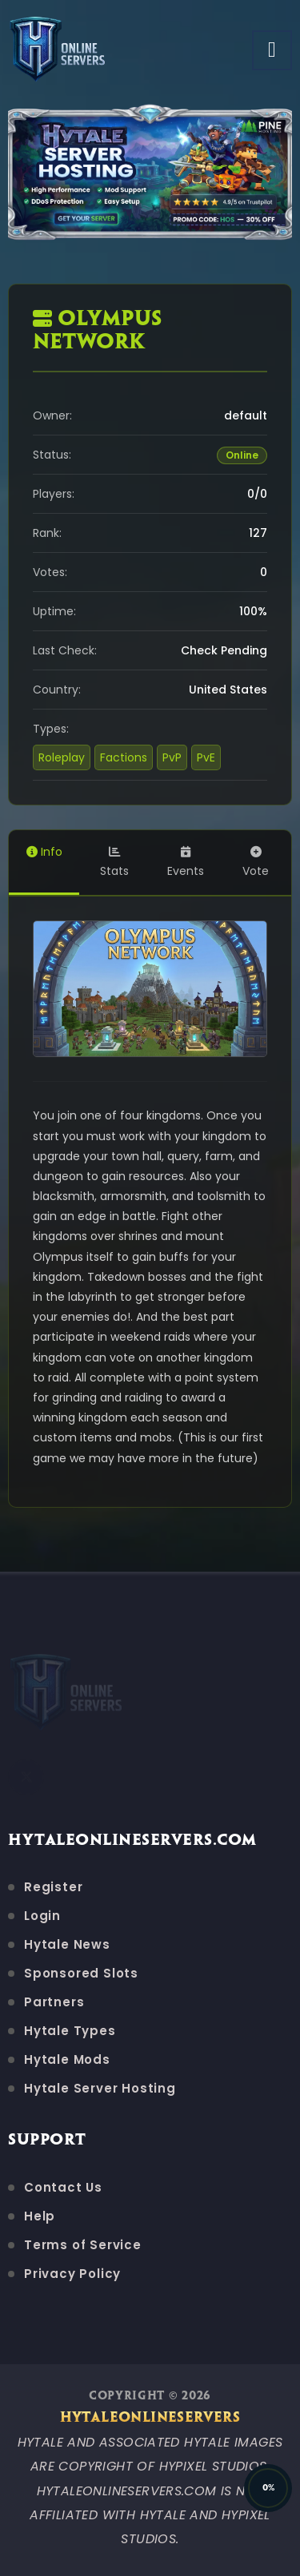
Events (185, 862)
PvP (172, 757)
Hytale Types (70, 2030)
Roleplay (61, 757)
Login (42, 1915)
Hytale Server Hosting (100, 2088)
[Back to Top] (268, 2488)
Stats (114, 862)
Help (39, 2216)
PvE (206, 757)
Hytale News (67, 1944)
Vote (255, 862)
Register (53, 1886)
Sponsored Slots (81, 1973)
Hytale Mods (67, 2059)
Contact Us (63, 2187)
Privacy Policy (72, 2273)
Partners (54, 2002)
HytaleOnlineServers (150, 2417)
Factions (123, 757)
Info (44, 852)
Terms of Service (83, 2244)
